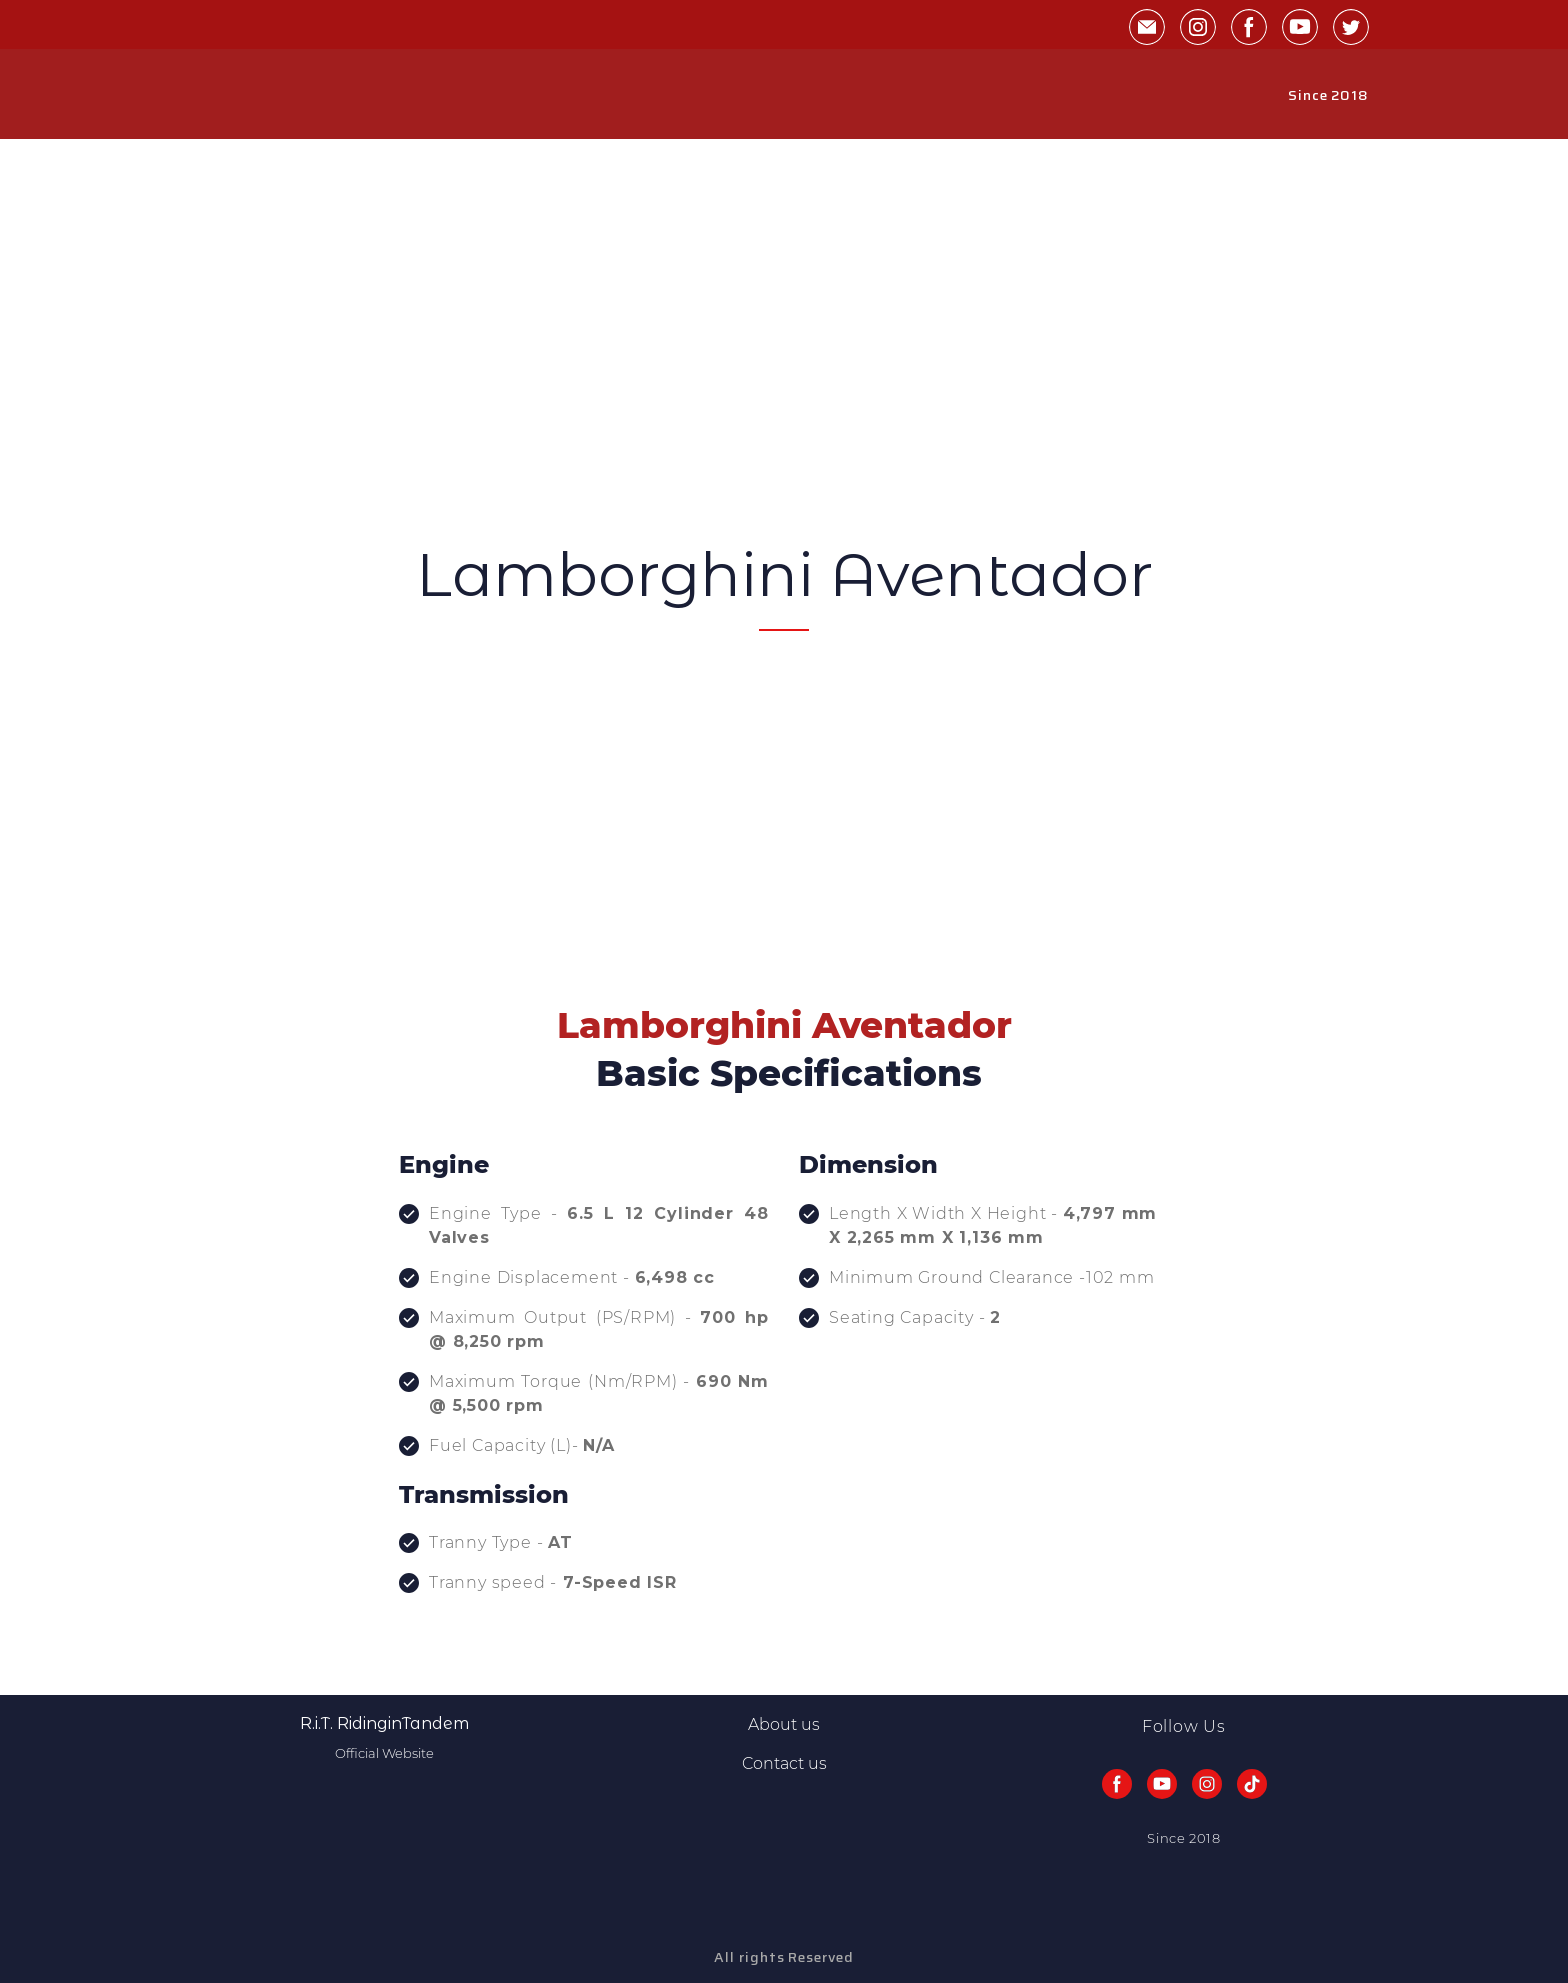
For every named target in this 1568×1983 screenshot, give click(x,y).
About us (784, 1724)
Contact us (784, 1763)
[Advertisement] (784, 389)
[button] (1147, 27)
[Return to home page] (248, 95)
